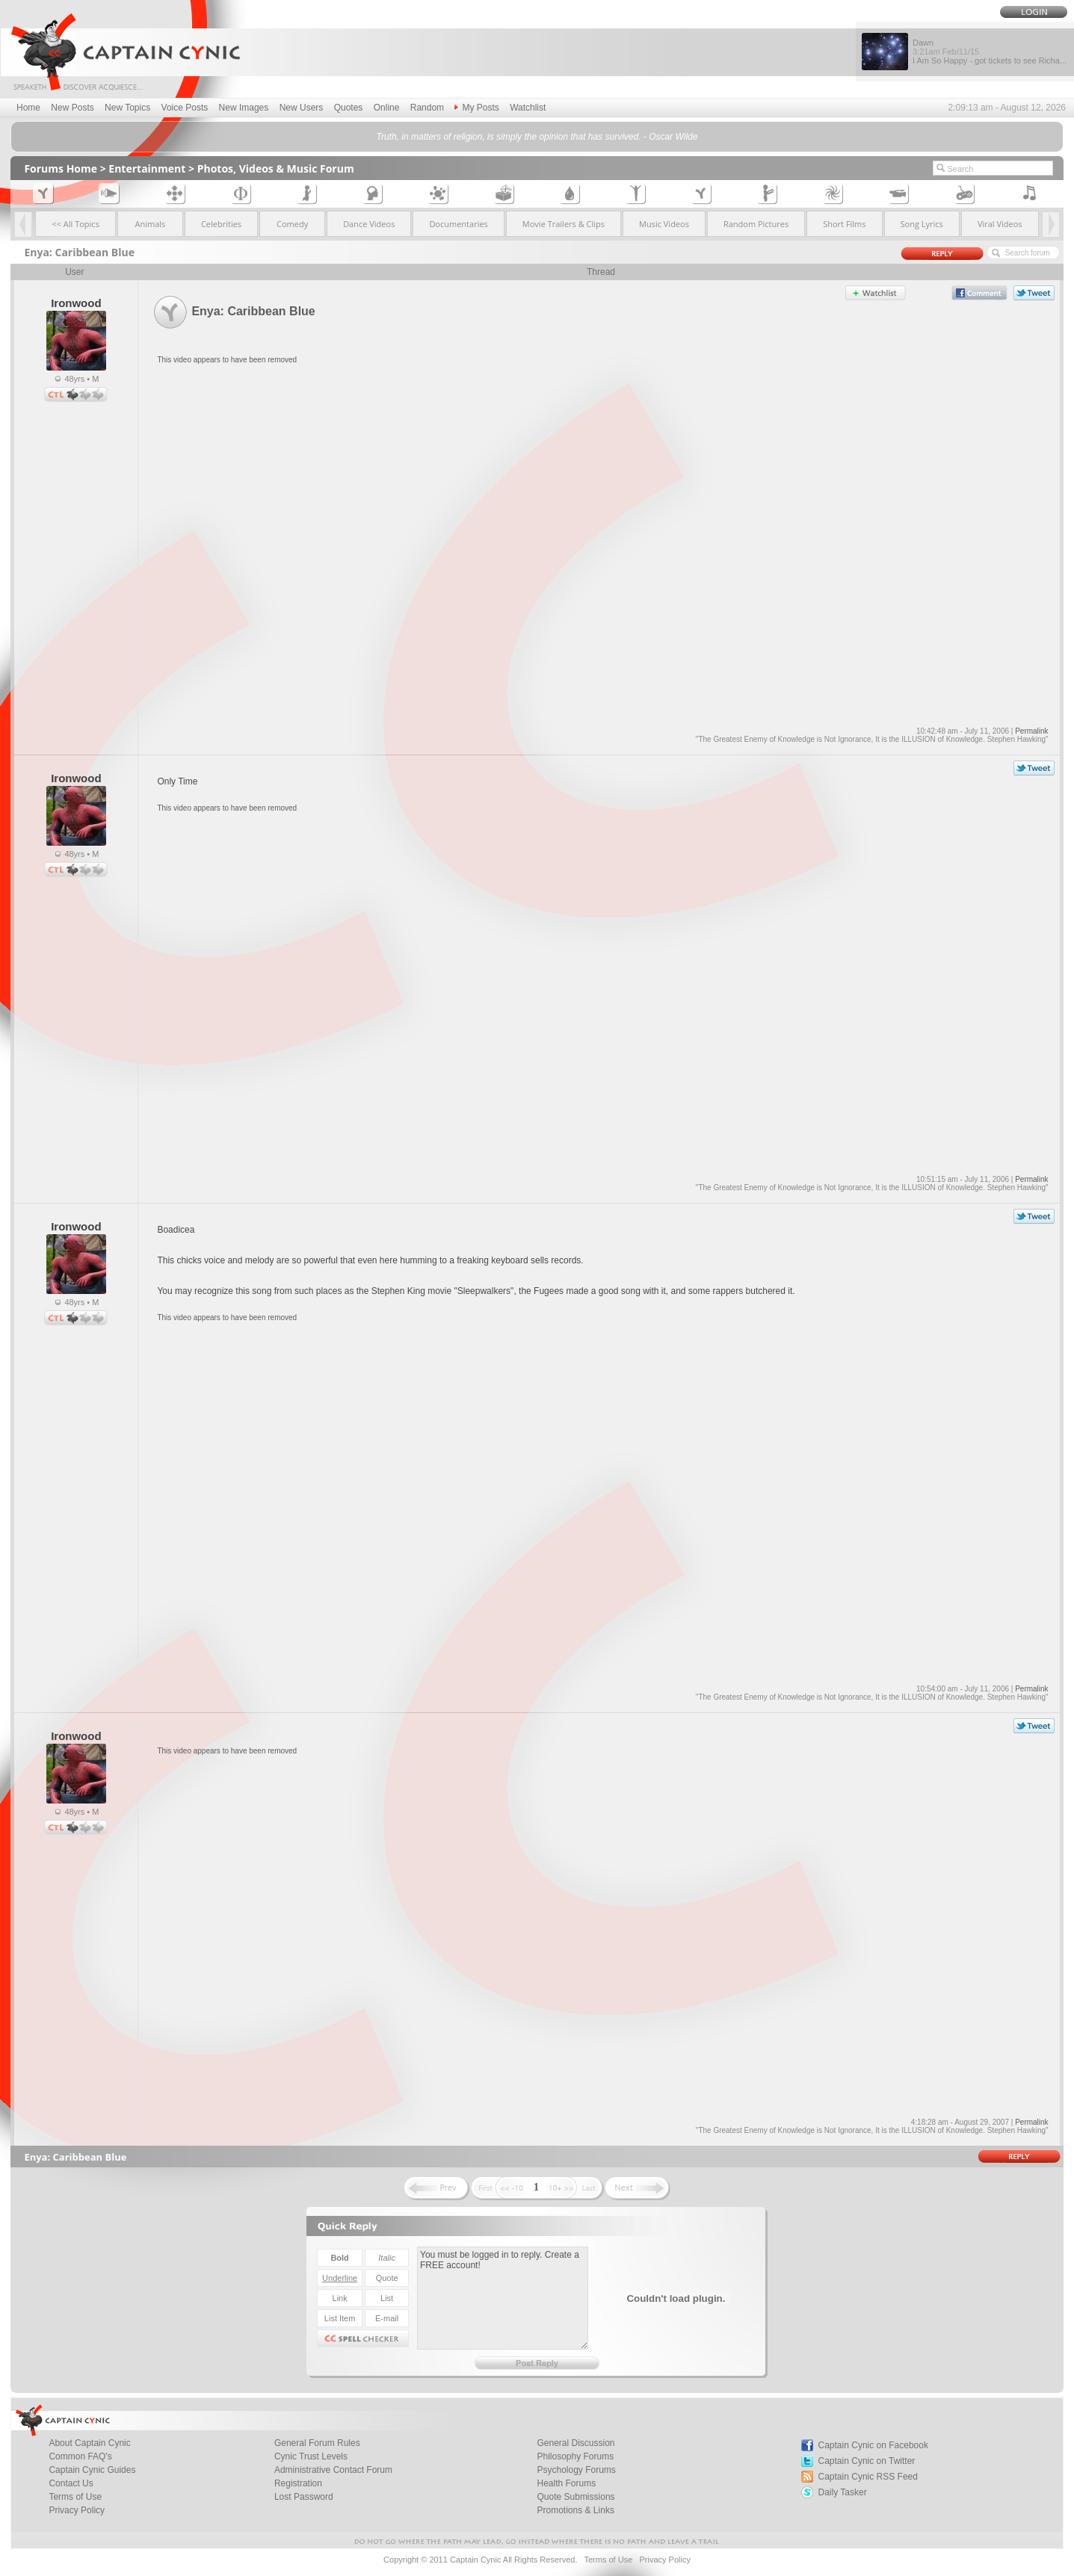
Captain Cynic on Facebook (873, 2445)
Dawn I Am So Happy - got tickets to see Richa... (990, 51)
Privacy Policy (77, 2510)
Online (387, 107)
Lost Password (303, 2497)
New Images (244, 107)
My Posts (476, 107)
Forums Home (60, 168)
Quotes (348, 107)
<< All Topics (75, 223)
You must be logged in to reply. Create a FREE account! (502, 2298)
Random (427, 107)
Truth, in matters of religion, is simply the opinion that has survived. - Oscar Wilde (537, 136)
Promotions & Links (575, 2510)
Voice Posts (185, 107)
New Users (302, 107)
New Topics (127, 107)
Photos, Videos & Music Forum (275, 168)
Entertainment (146, 168)
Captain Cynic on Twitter (867, 2461)
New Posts (72, 107)
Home (28, 107)
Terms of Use (608, 2559)
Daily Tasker (842, 2492)
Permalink (1031, 731)
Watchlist (528, 107)
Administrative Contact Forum (333, 2470)
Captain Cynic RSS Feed (868, 2476)
